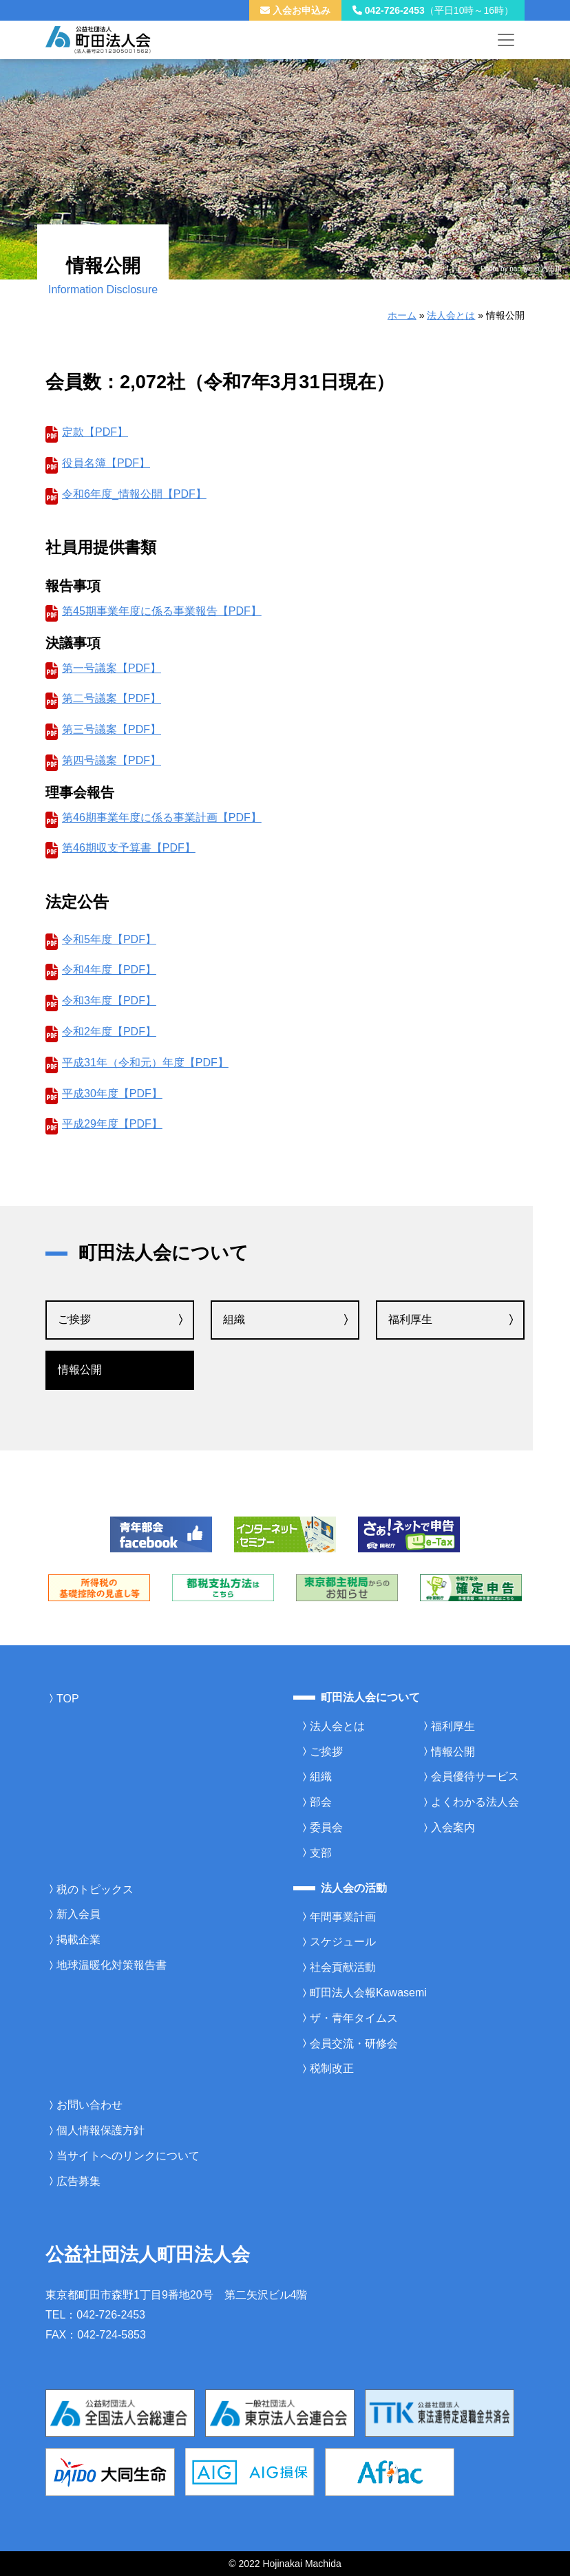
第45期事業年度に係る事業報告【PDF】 (162, 611)
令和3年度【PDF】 (109, 1000)
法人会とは (451, 315)
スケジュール (343, 1941)
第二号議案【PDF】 (111, 698)
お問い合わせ (89, 2105)
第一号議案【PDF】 (111, 668)
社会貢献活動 (343, 1967)
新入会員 (78, 1914)
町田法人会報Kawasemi (368, 1992)
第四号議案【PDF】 (111, 760)
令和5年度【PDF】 (109, 939)
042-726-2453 (433, 10)
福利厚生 (410, 1319)
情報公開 (80, 1369)
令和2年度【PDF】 (109, 1031)
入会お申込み (295, 10)
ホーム (402, 315)
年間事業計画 (343, 1917)
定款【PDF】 (95, 432)
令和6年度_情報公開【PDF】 (134, 494)
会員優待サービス (475, 1776)
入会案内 (453, 1827)
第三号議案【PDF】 (111, 729)
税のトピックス (95, 1889)
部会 (321, 1802)
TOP (67, 1698)
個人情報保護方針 (100, 2130)
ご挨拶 (74, 1319)
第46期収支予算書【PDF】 (129, 848)
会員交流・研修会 (354, 2043)
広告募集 (78, 2181)
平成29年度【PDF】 (112, 1124)
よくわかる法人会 (475, 1802)
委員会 (326, 1827)
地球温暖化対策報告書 (111, 1965)
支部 (321, 1853)
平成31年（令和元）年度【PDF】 (145, 1062)
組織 (234, 1319)
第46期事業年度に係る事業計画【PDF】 (162, 817)
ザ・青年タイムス (354, 2018)
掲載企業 (78, 1939)
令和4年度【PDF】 (109, 969)
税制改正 (332, 2068)
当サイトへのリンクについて (128, 2156)
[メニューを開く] (506, 40)
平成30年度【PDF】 (112, 1093)
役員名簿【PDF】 (106, 463)
